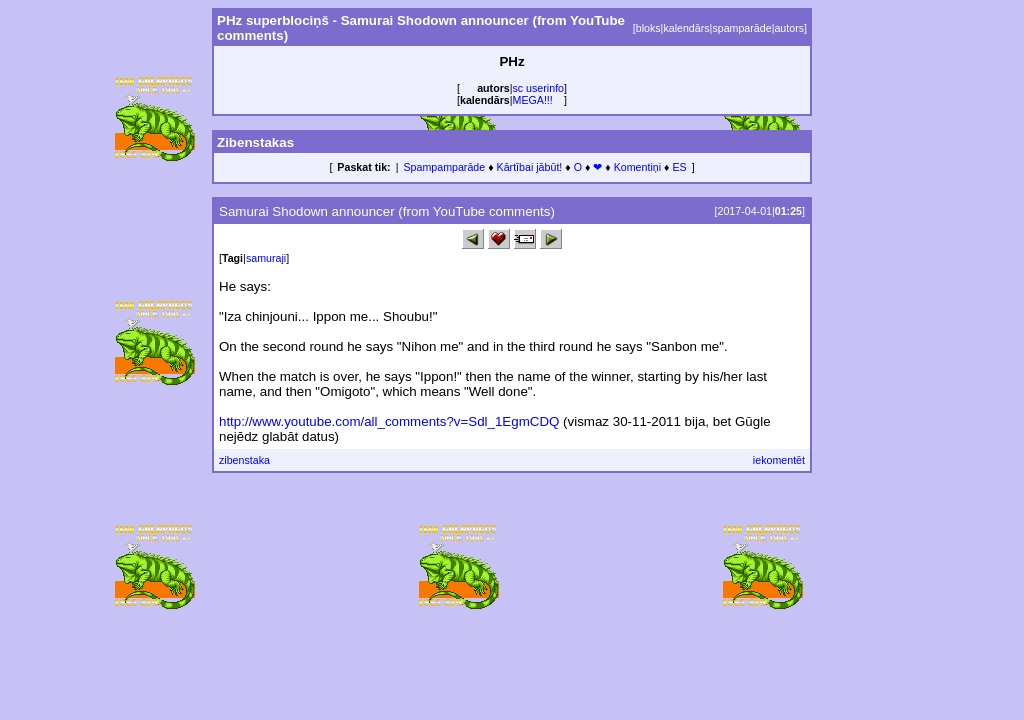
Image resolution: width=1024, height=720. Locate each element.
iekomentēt (779, 460)
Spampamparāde (444, 167)
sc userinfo (539, 88)
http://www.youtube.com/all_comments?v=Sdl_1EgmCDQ (389, 421)
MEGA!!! (533, 100)
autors (789, 28)
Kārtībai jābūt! (530, 167)
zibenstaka (244, 460)
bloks (648, 28)
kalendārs (686, 28)
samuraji (266, 258)
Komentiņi (637, 167)
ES (679, 167)
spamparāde (741, 28)
